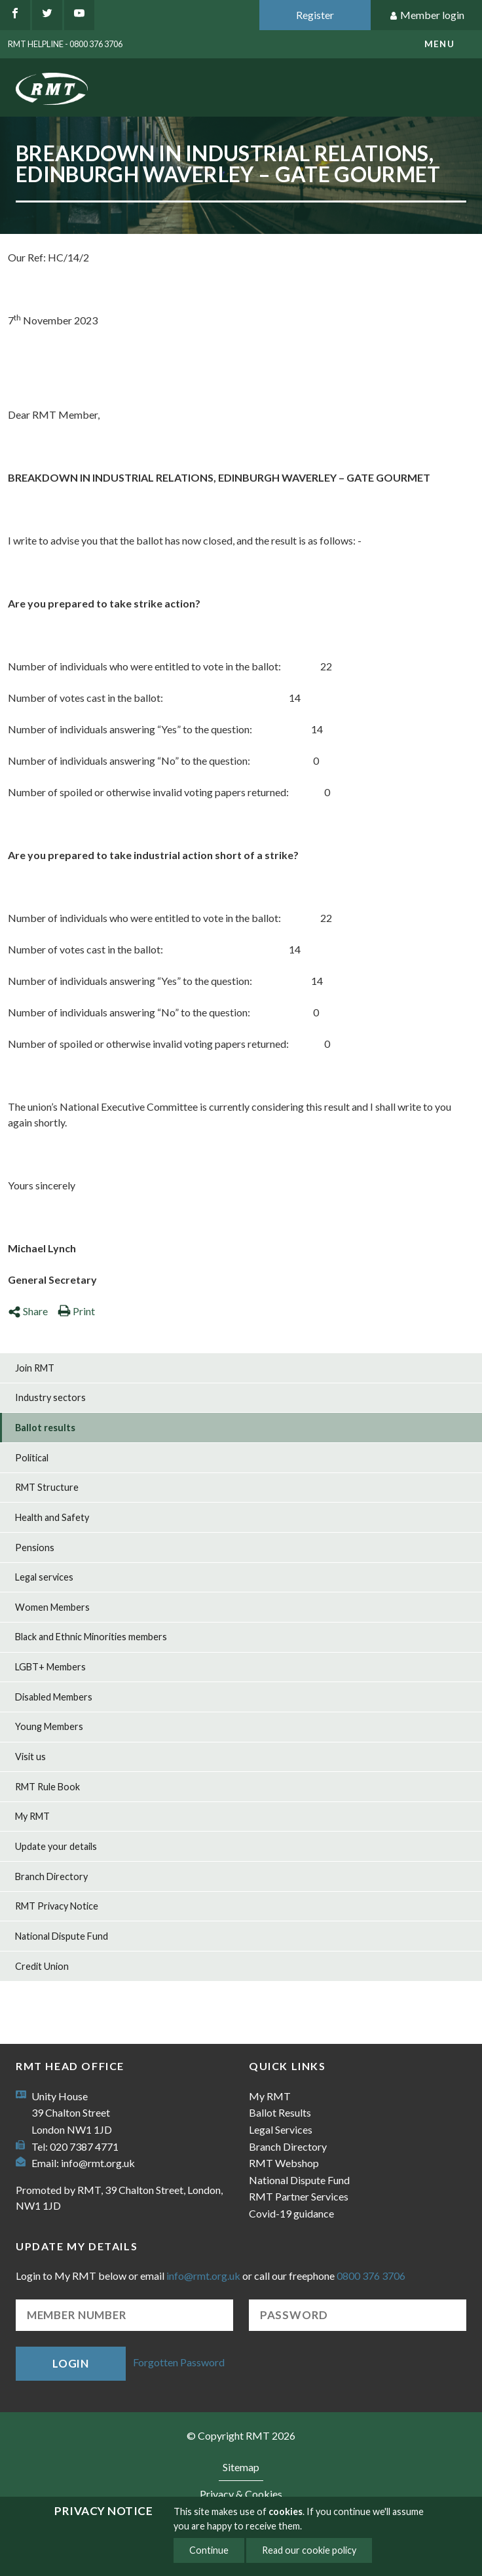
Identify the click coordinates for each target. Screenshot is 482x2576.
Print (76, 1311)
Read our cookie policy (309, 2550)
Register (315, 15)
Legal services (44, 1577)
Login (70, 2363)
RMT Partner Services (298, 2196)
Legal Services (280, 2129)
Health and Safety (52, 1517)
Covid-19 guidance (291, 2213)
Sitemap (241, 2467)
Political (31, 1457)
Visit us (30, 1756)
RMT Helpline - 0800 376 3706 (65, 44)
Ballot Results (280, 2112)
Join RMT (34, 1368)
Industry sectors (50, 1397)
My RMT (32, 1816)
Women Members (52, 1607)
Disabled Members (53, 1696)
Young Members (49, 1726)
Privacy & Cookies (241, 2494)
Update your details (56, 1846)
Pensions (34, 1547)
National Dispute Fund (61, 1936)
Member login (426, 15)
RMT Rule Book (47, 1786)
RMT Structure (47, 1487)
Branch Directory (51, 1876)
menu (439, 44)
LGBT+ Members (50, 1666)
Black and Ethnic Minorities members (91, 1636)
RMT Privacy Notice (56, 1906)
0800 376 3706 (371, 2275)
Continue (209, 2550)
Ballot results (45, 1427)
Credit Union (42, 1966)
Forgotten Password (179, 2362)
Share (28, 1311)
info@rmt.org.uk (98, 2163)
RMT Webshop (284, 2163)
